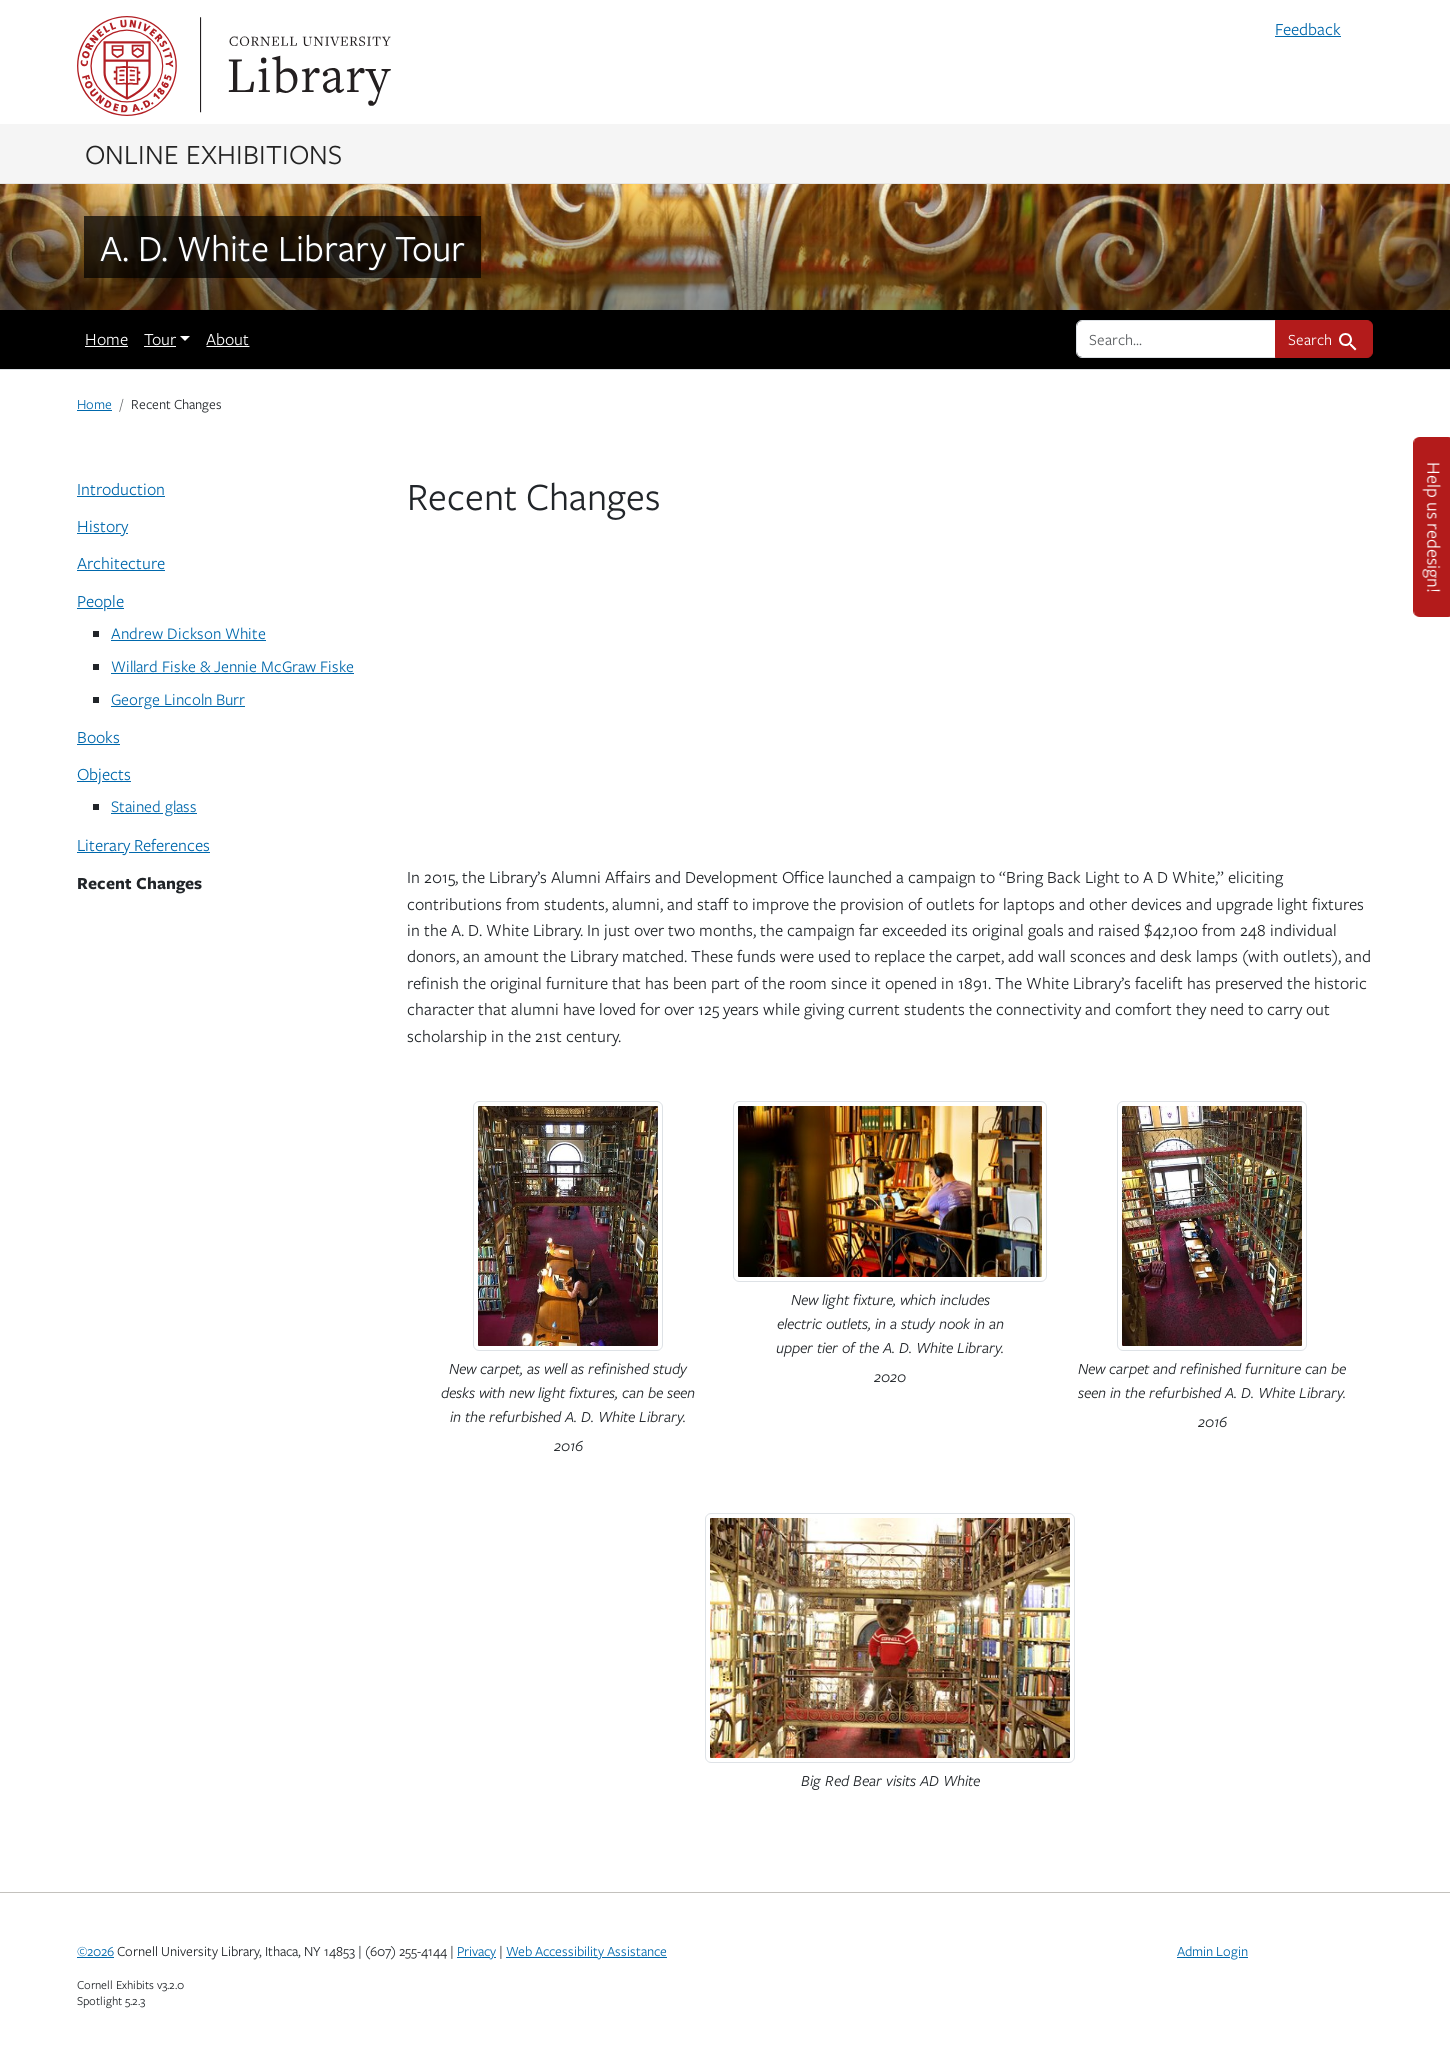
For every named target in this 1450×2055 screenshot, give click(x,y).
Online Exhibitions (213, 153)
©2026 (95, 1951)
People (100, 601)
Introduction (121, 489)
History (102, 526)
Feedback (1308, 29)
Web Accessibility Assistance (586, 1951)
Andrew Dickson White (188, 632)
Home (106, 339)
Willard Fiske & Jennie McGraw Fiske (232, 665)
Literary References (143, 845)
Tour (160, 339)
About (227, 339)
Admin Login (1212, 1951)
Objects (104, 774)
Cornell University (127, 66)
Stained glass (154, 805)
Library (307, 66)
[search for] (1176, 339)
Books (98, 737)
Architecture (121, 563)
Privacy (476, 1951)
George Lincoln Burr (178, 698)
